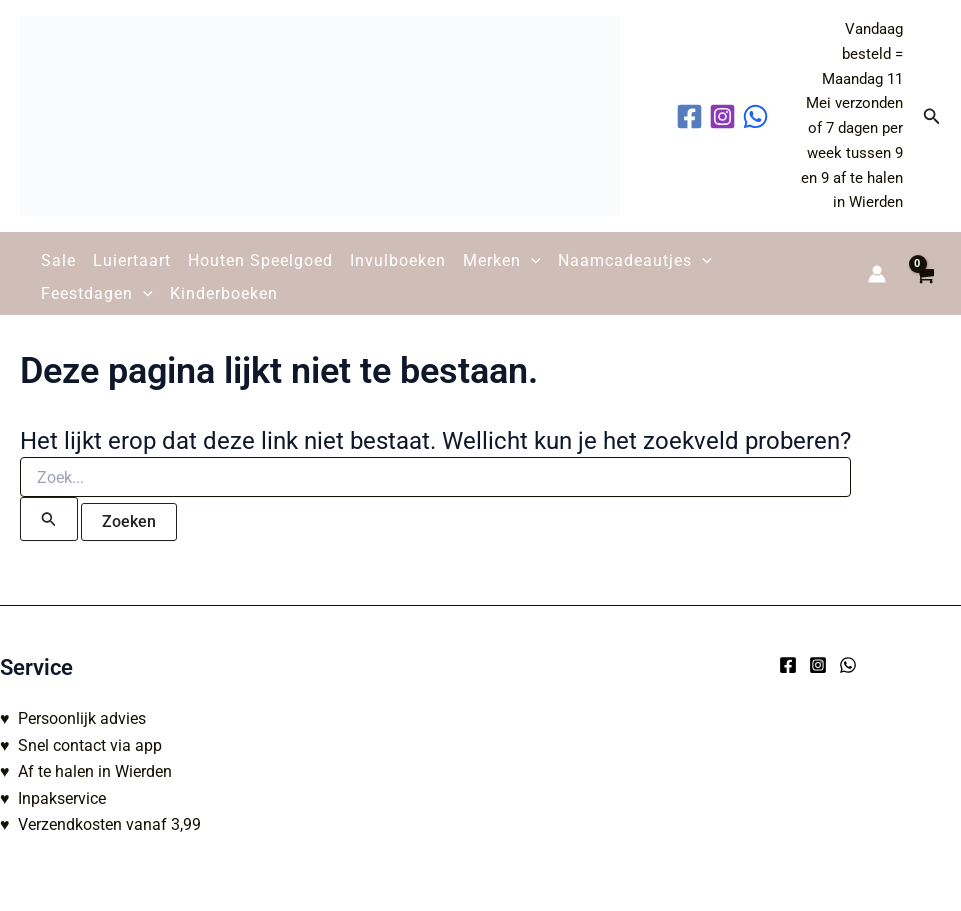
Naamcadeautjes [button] (635, 261)
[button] (932, 116)
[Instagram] (818, 665)
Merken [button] (502, 261)
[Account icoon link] (877, 274)
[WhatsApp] (848, 665)
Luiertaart (132, 260)
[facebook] (692, 116)
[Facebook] (788, 665)
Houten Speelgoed (260, 260)
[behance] (758, 116)
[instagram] (725, 116)
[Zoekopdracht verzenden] (49, 519)
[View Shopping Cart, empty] (923, 273)
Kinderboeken (224, 293)
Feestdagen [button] (97, 294)
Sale (58, 260)
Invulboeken (398, 260)
